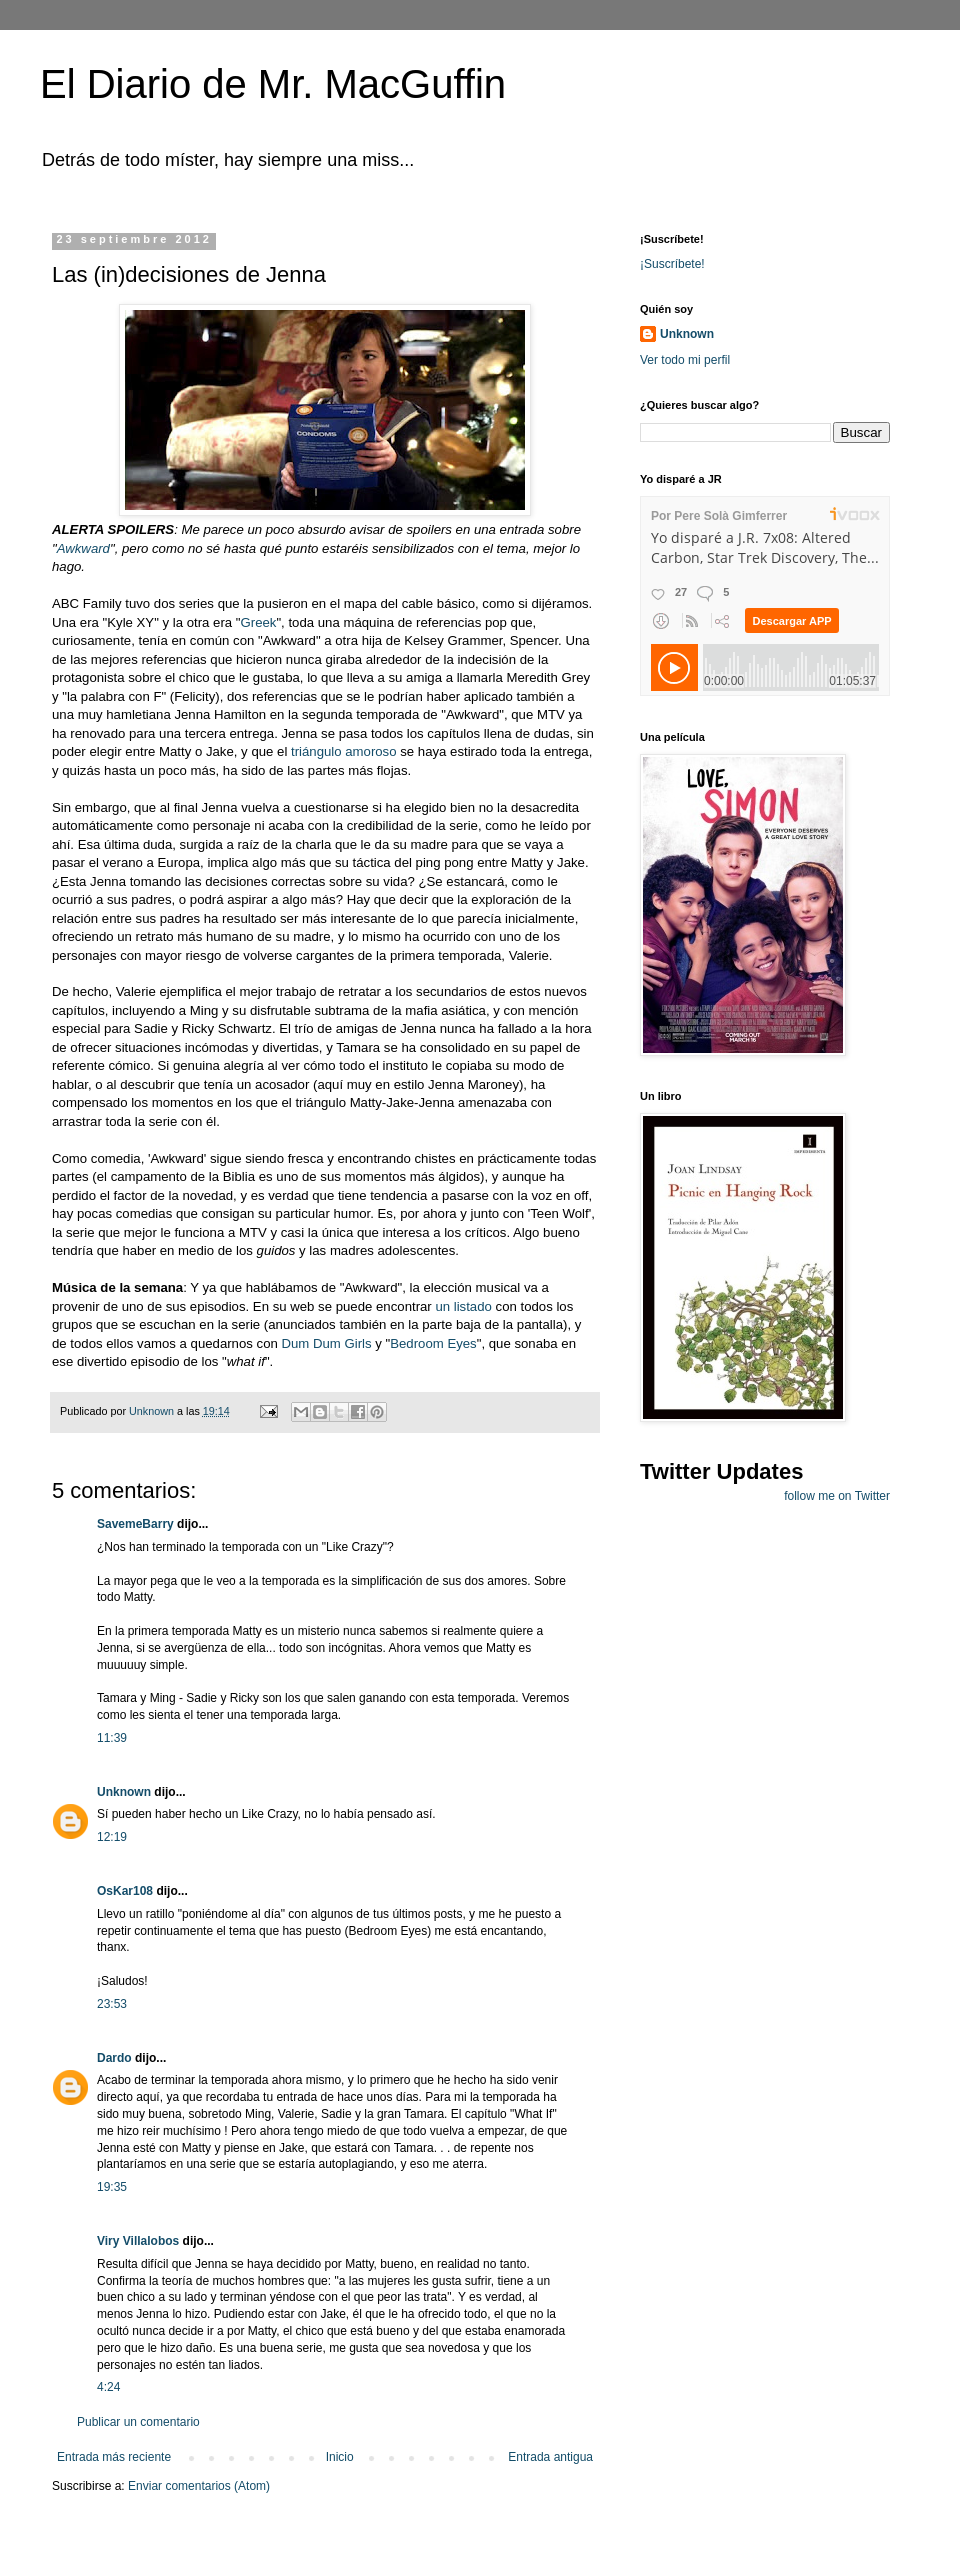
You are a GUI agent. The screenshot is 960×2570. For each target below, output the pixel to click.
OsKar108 (125, 1891)
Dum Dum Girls (326, 1343)
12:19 (112, 1837)
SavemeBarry (135, 1524)
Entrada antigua (550, 2457)
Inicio (340, 2457)
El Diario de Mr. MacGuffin (273, 84)
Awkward (83, 548)
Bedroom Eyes (433, 1343)
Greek (259, 622)
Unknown (124, 1792)
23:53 (112, 2004)
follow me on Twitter (837, 1496)
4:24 (108, 2387)
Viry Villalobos (138, 2241)
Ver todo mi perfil (685, 360)
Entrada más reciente (114, 2457)
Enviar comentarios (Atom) (199, 2486)
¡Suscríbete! (672, 264)
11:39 (112, 1738)
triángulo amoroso (344, 751)
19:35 (112, 2187)
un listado (463, 1306)
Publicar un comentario (138, 2422)
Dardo (114, 2058)
